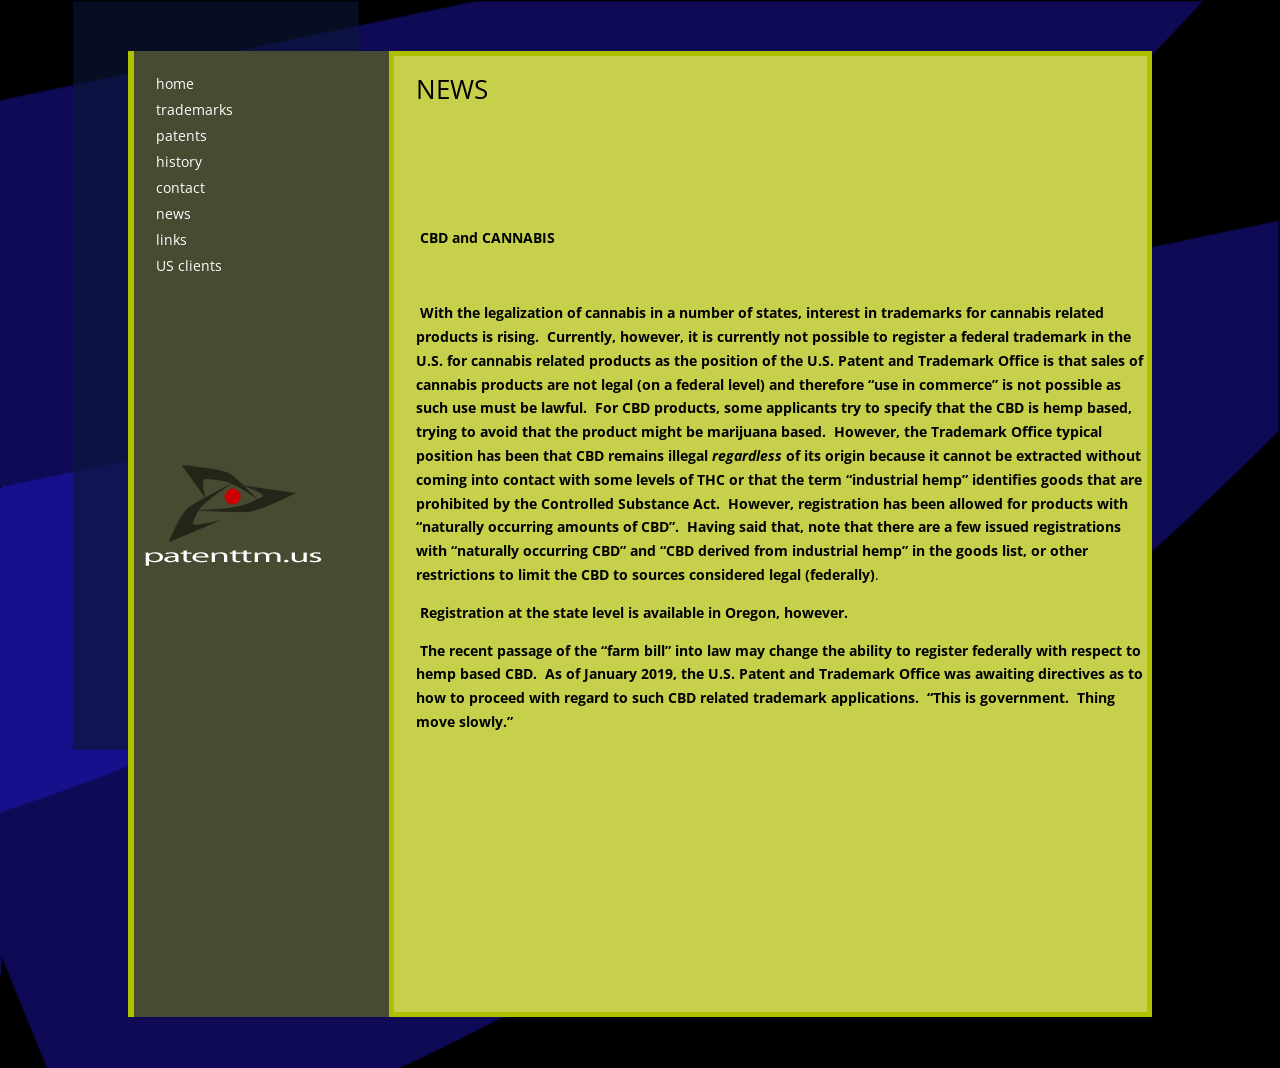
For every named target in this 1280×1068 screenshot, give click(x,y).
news (173, 213)
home (175, 83)
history (179, 161)
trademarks (194, 109)
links (171, 239)
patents (181, 135)
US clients (189, 265)
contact (180, 187)
